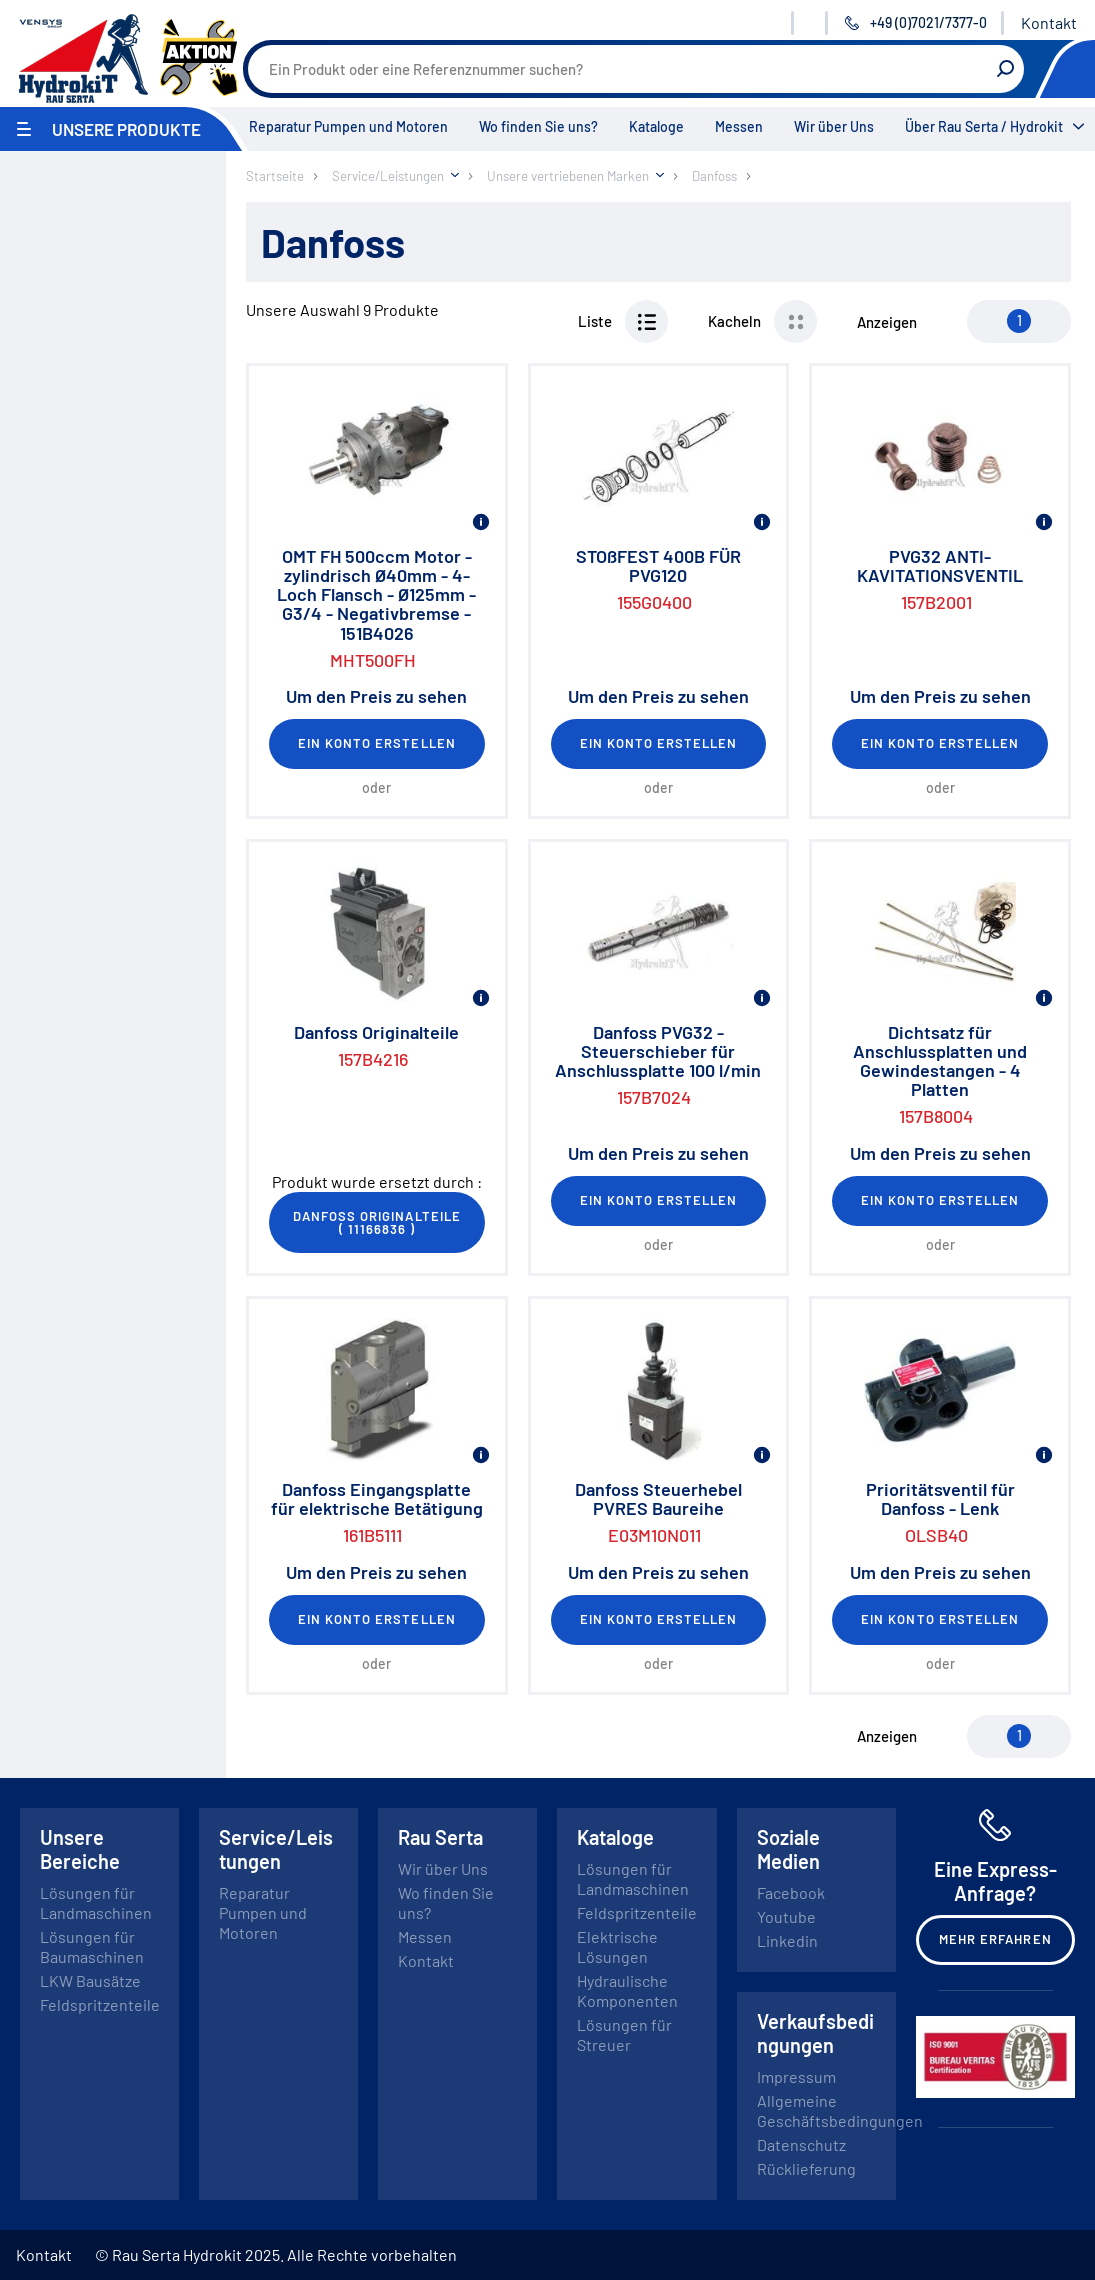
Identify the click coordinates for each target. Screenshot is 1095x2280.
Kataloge (656, 126)
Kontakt (1049, 22)
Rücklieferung (806, 2168)
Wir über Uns (834, 126)
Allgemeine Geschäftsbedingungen (840, 2110)
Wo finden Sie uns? (538, 126)
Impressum (796, 2076)
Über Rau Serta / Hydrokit (984, 126)
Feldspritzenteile (100, 2004)
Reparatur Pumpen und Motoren (348, 126)
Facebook (791, 1892)
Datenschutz (801, 2144)
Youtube (786, 1916)
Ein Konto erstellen (377, 743)
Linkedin (787, 1940)
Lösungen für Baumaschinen (92, 1946)
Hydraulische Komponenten (627, 1990)
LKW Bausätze (90, 1980)
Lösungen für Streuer (624, 2034)
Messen (739, 126)
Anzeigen (887, 322)
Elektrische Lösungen (617, 1946)
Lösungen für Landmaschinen (96, 1902)
